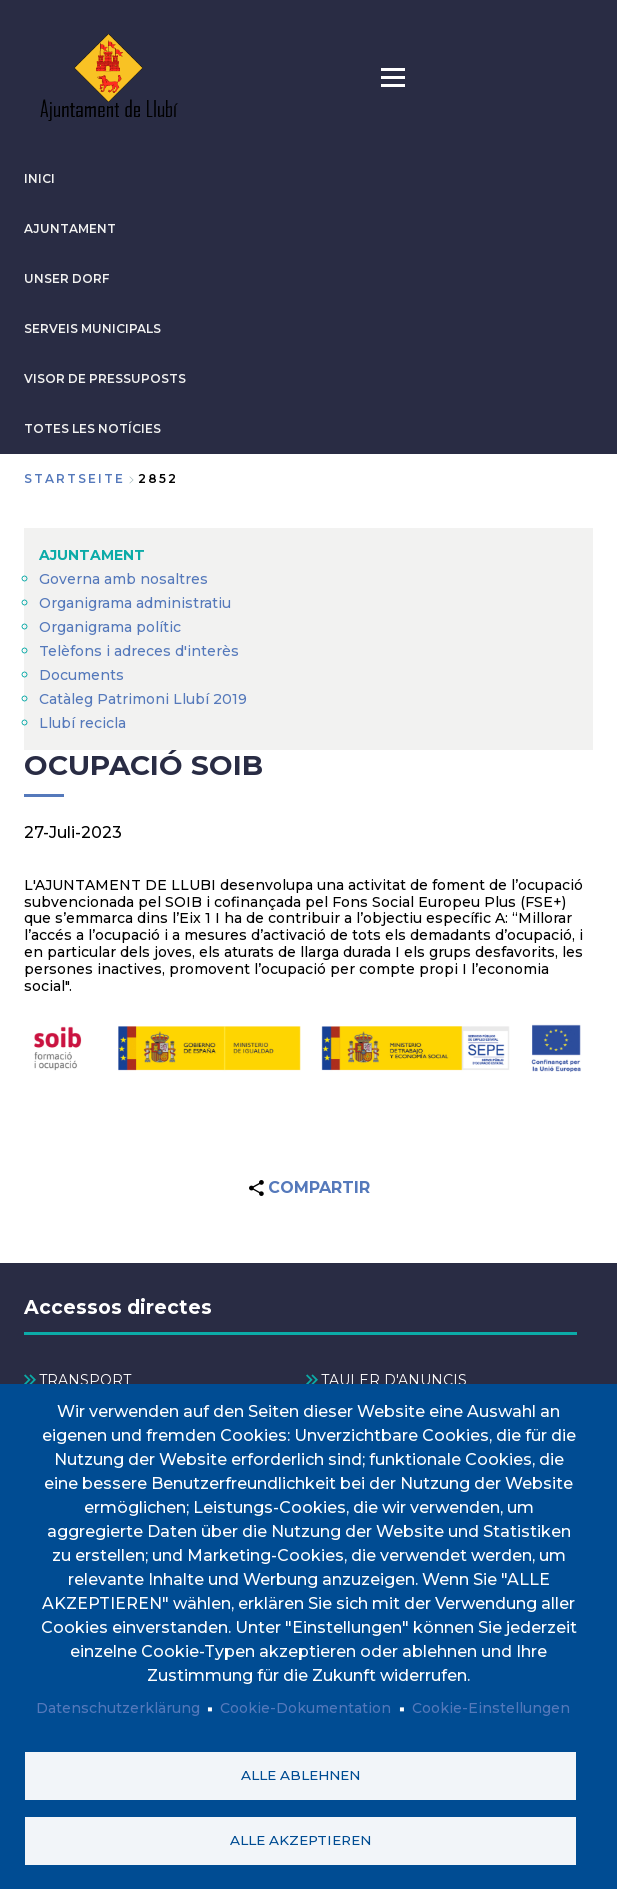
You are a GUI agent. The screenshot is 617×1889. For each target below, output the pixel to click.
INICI (39, 178)
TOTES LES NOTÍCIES (92, 428)
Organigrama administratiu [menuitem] (135, 603)
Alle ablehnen (300, 1775)
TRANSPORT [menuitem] (85, 1380)
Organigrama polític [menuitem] (110, 627)
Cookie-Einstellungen (491, 1709)
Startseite (74, 478)
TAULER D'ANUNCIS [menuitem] (394, 1380)
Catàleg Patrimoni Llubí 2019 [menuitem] (143, 699)
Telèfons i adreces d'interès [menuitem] (139, 651)
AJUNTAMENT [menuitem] (92, 555)
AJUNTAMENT (70, 228)
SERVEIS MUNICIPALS (92, 328)
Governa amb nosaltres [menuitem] (123, 579)
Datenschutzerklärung (118, 1709)
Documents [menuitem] (81, 675)
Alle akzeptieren (300, 1840)
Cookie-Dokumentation (305, 1709)
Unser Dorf (66, 278)
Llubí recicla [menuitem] (82, 723)
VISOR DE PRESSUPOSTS (105, 378)
